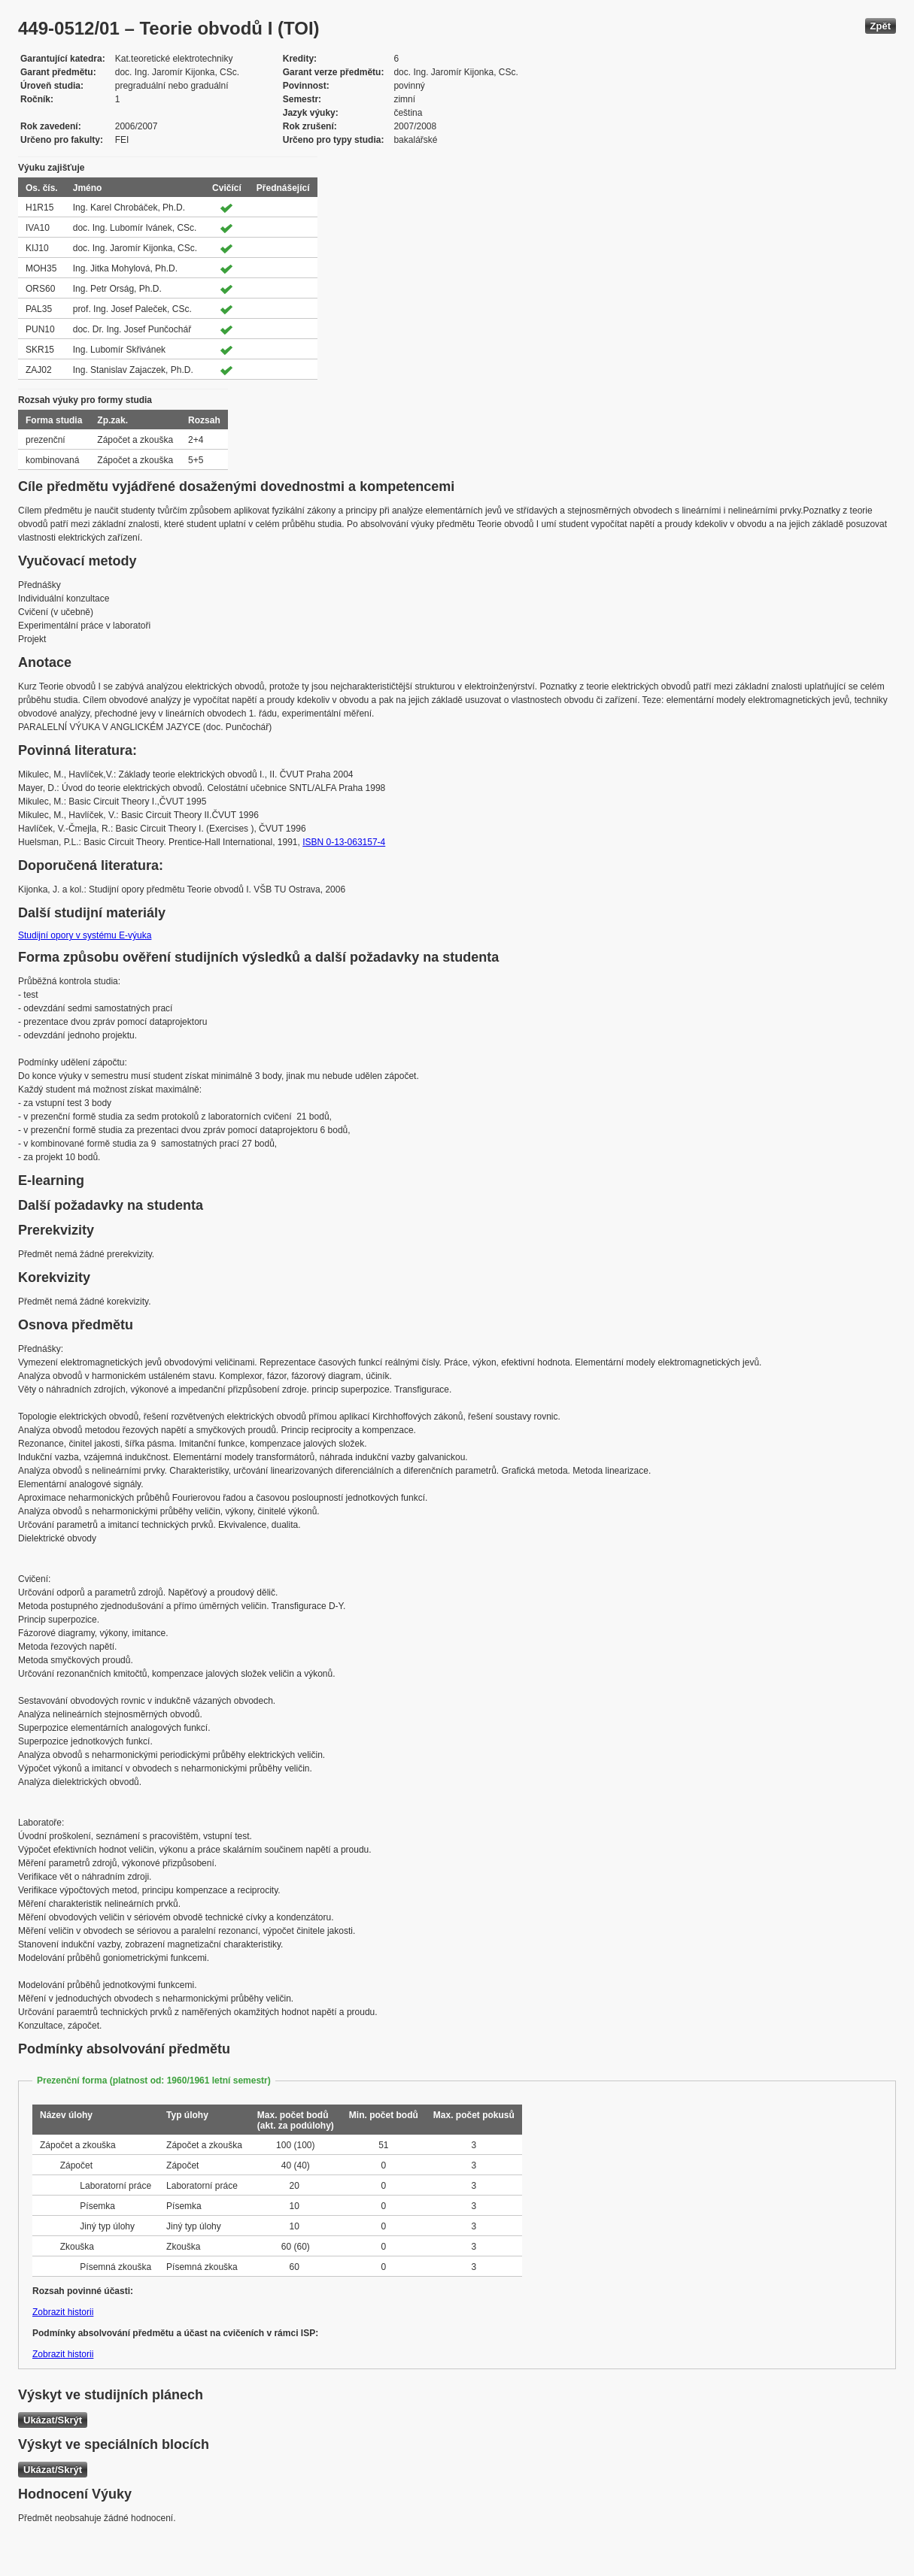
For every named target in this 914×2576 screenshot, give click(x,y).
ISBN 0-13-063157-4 (343, 842)
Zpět (880, 26)
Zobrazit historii (62, 2312)
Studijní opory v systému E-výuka (84, 935)
